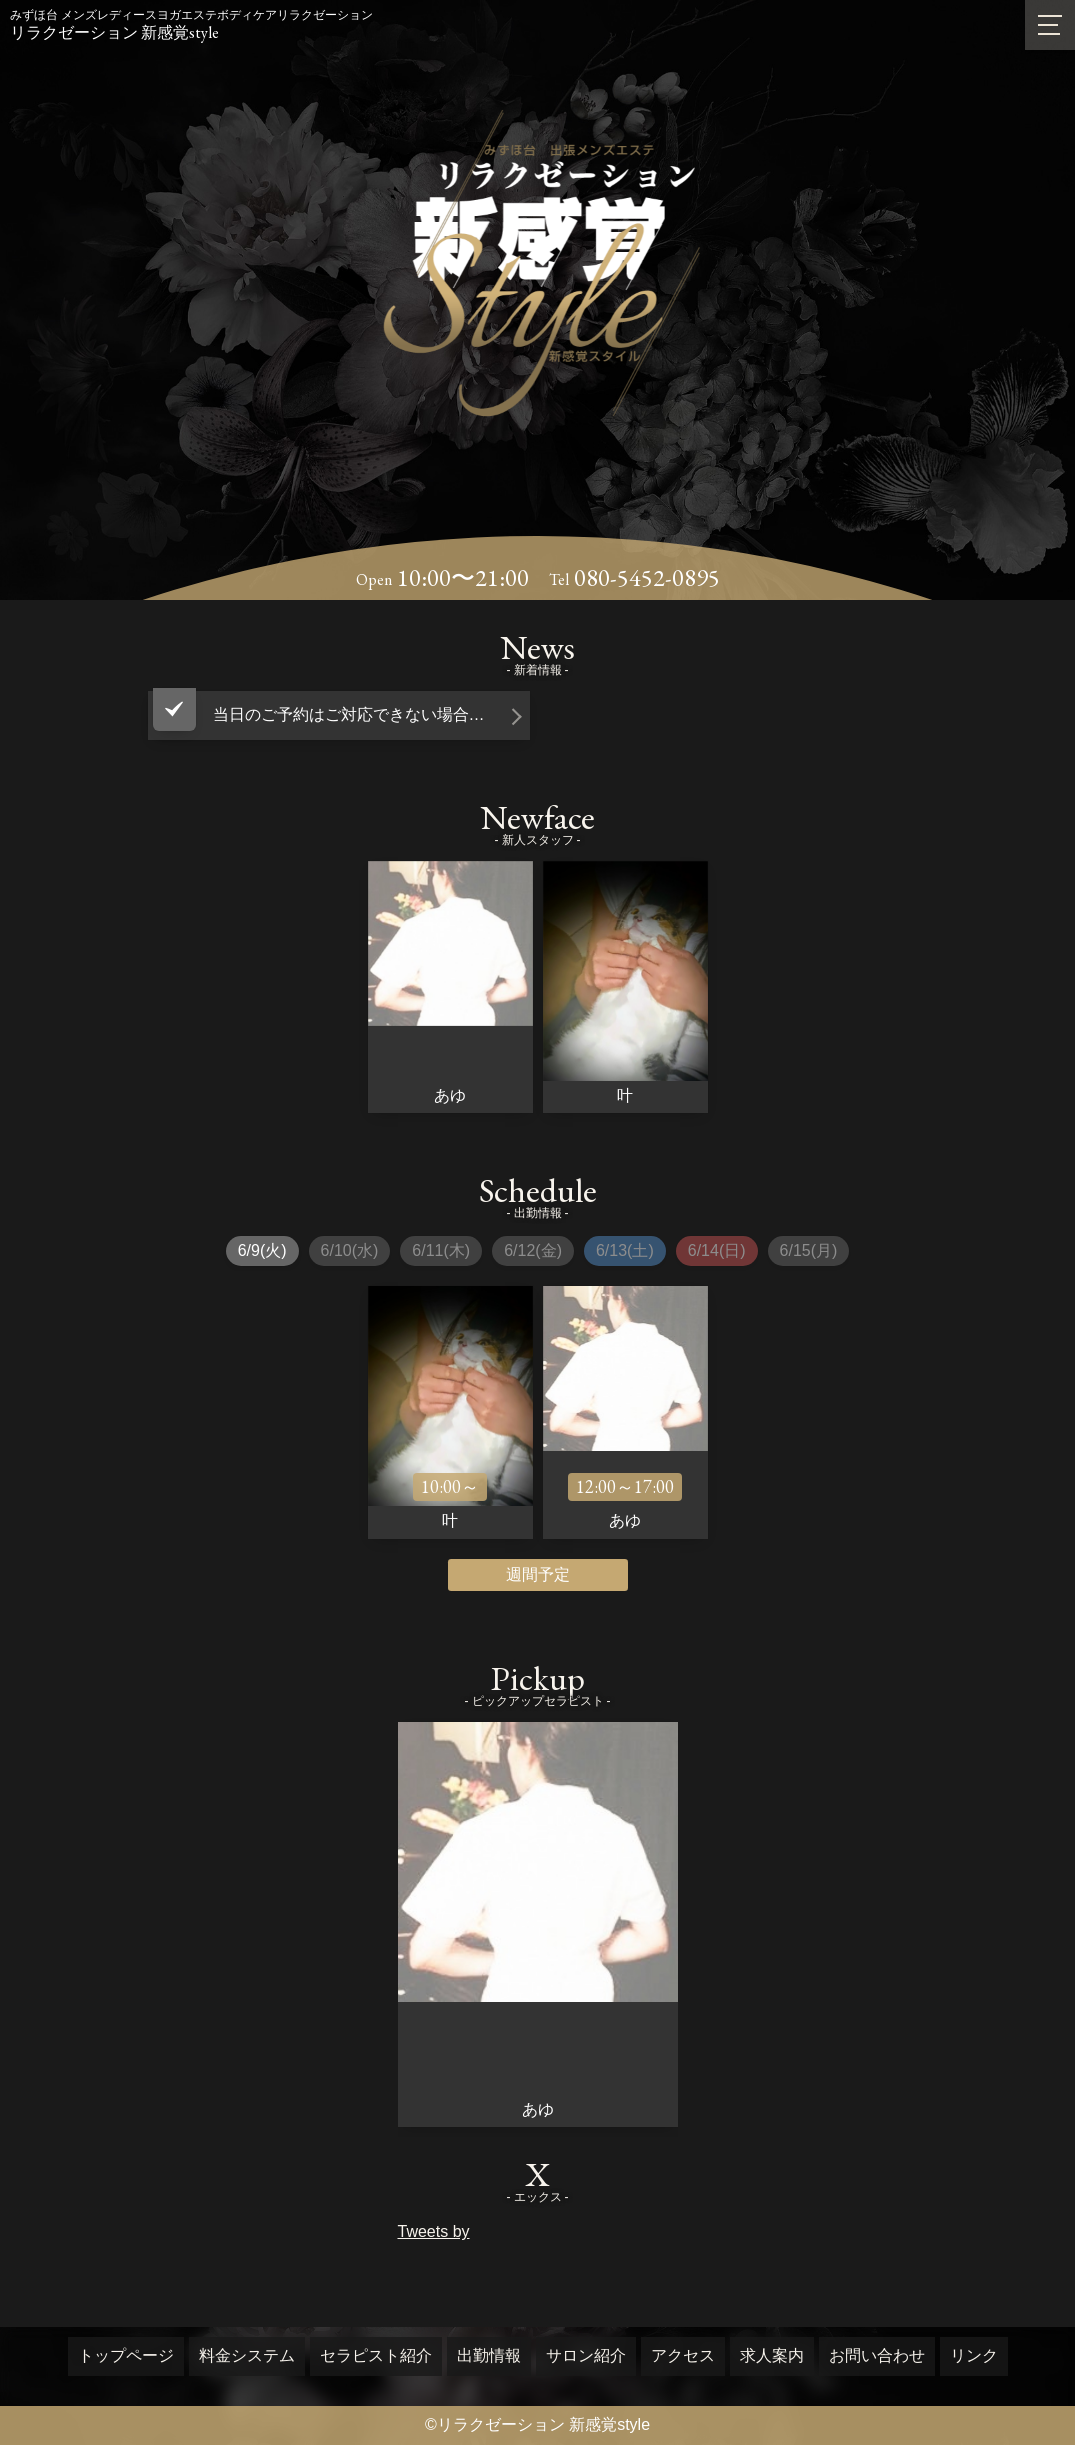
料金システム (247, 2355)
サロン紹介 (586, 2355)
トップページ (126, 2355)
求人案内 (772, 2355)
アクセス (683, 2355)
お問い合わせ (877, 2355)
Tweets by (434, 2231)
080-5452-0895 (647, 578)
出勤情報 (489, 2355)
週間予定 (538, 1574)
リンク (974, 2355)
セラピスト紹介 (376, 2355)
